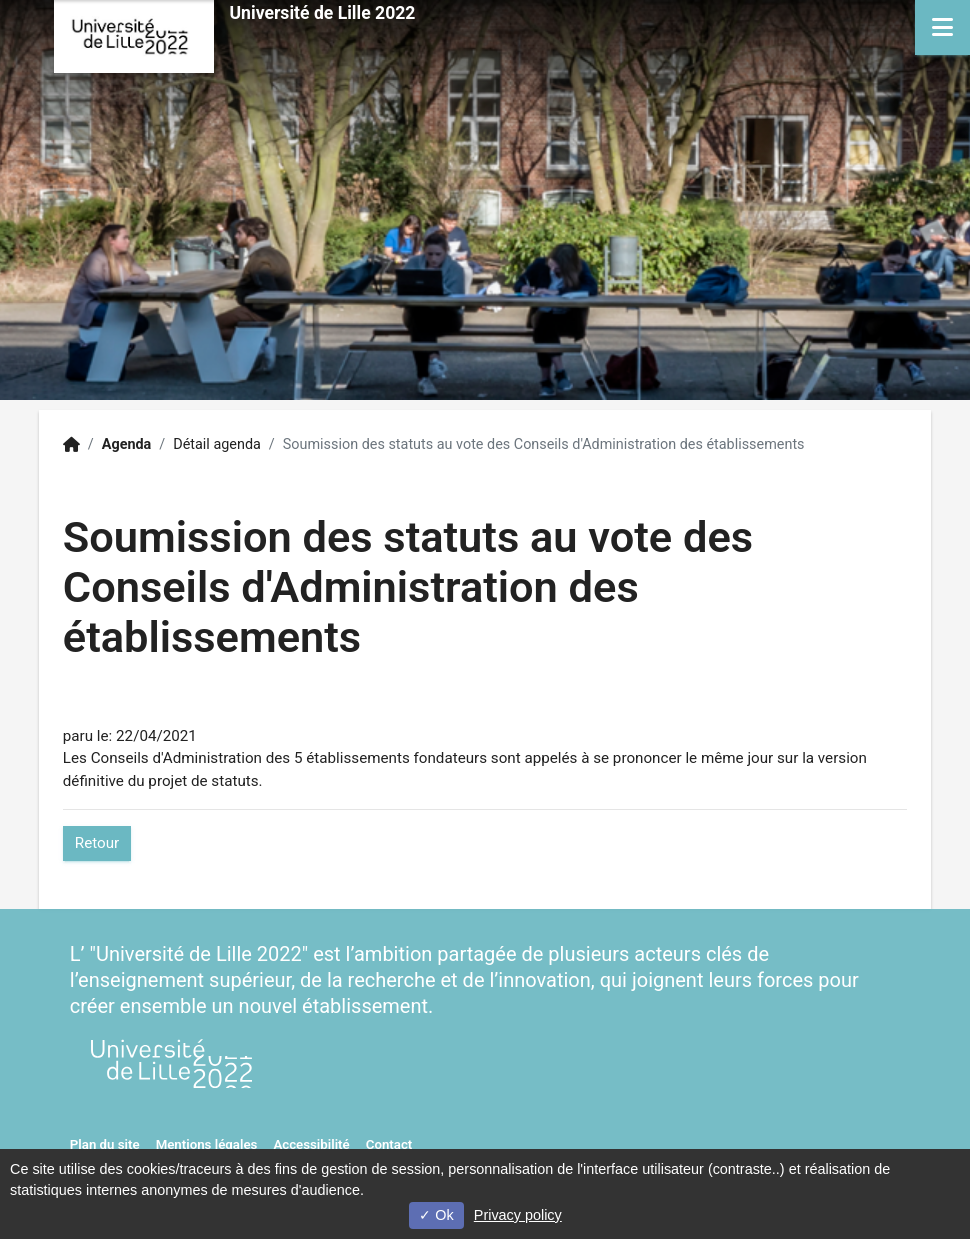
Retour (97, 843)
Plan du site (105, 1144)
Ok (436, 1215)
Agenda (127, 444)
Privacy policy (518, 1215)
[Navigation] (942, 27)
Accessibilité (311, 1144)
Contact (389, 1144)
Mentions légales (207, 1144)
